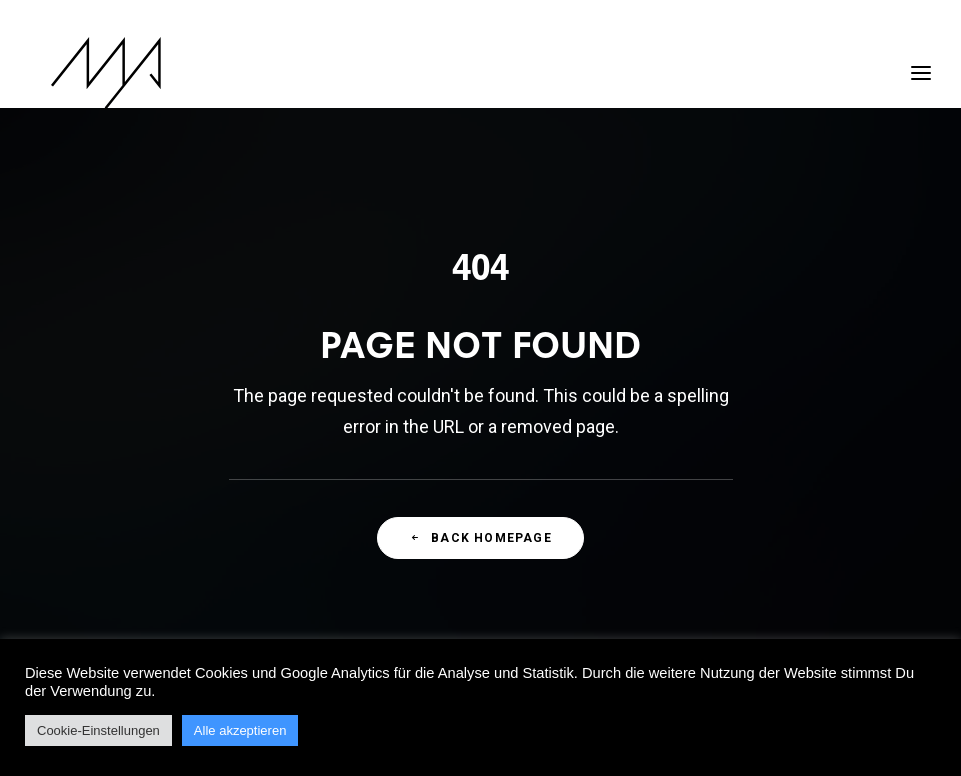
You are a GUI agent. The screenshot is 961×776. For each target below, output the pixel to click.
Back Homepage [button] (480, 538)
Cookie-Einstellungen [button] (98, 730)
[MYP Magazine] (86, 73)
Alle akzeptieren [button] (240, 730)
